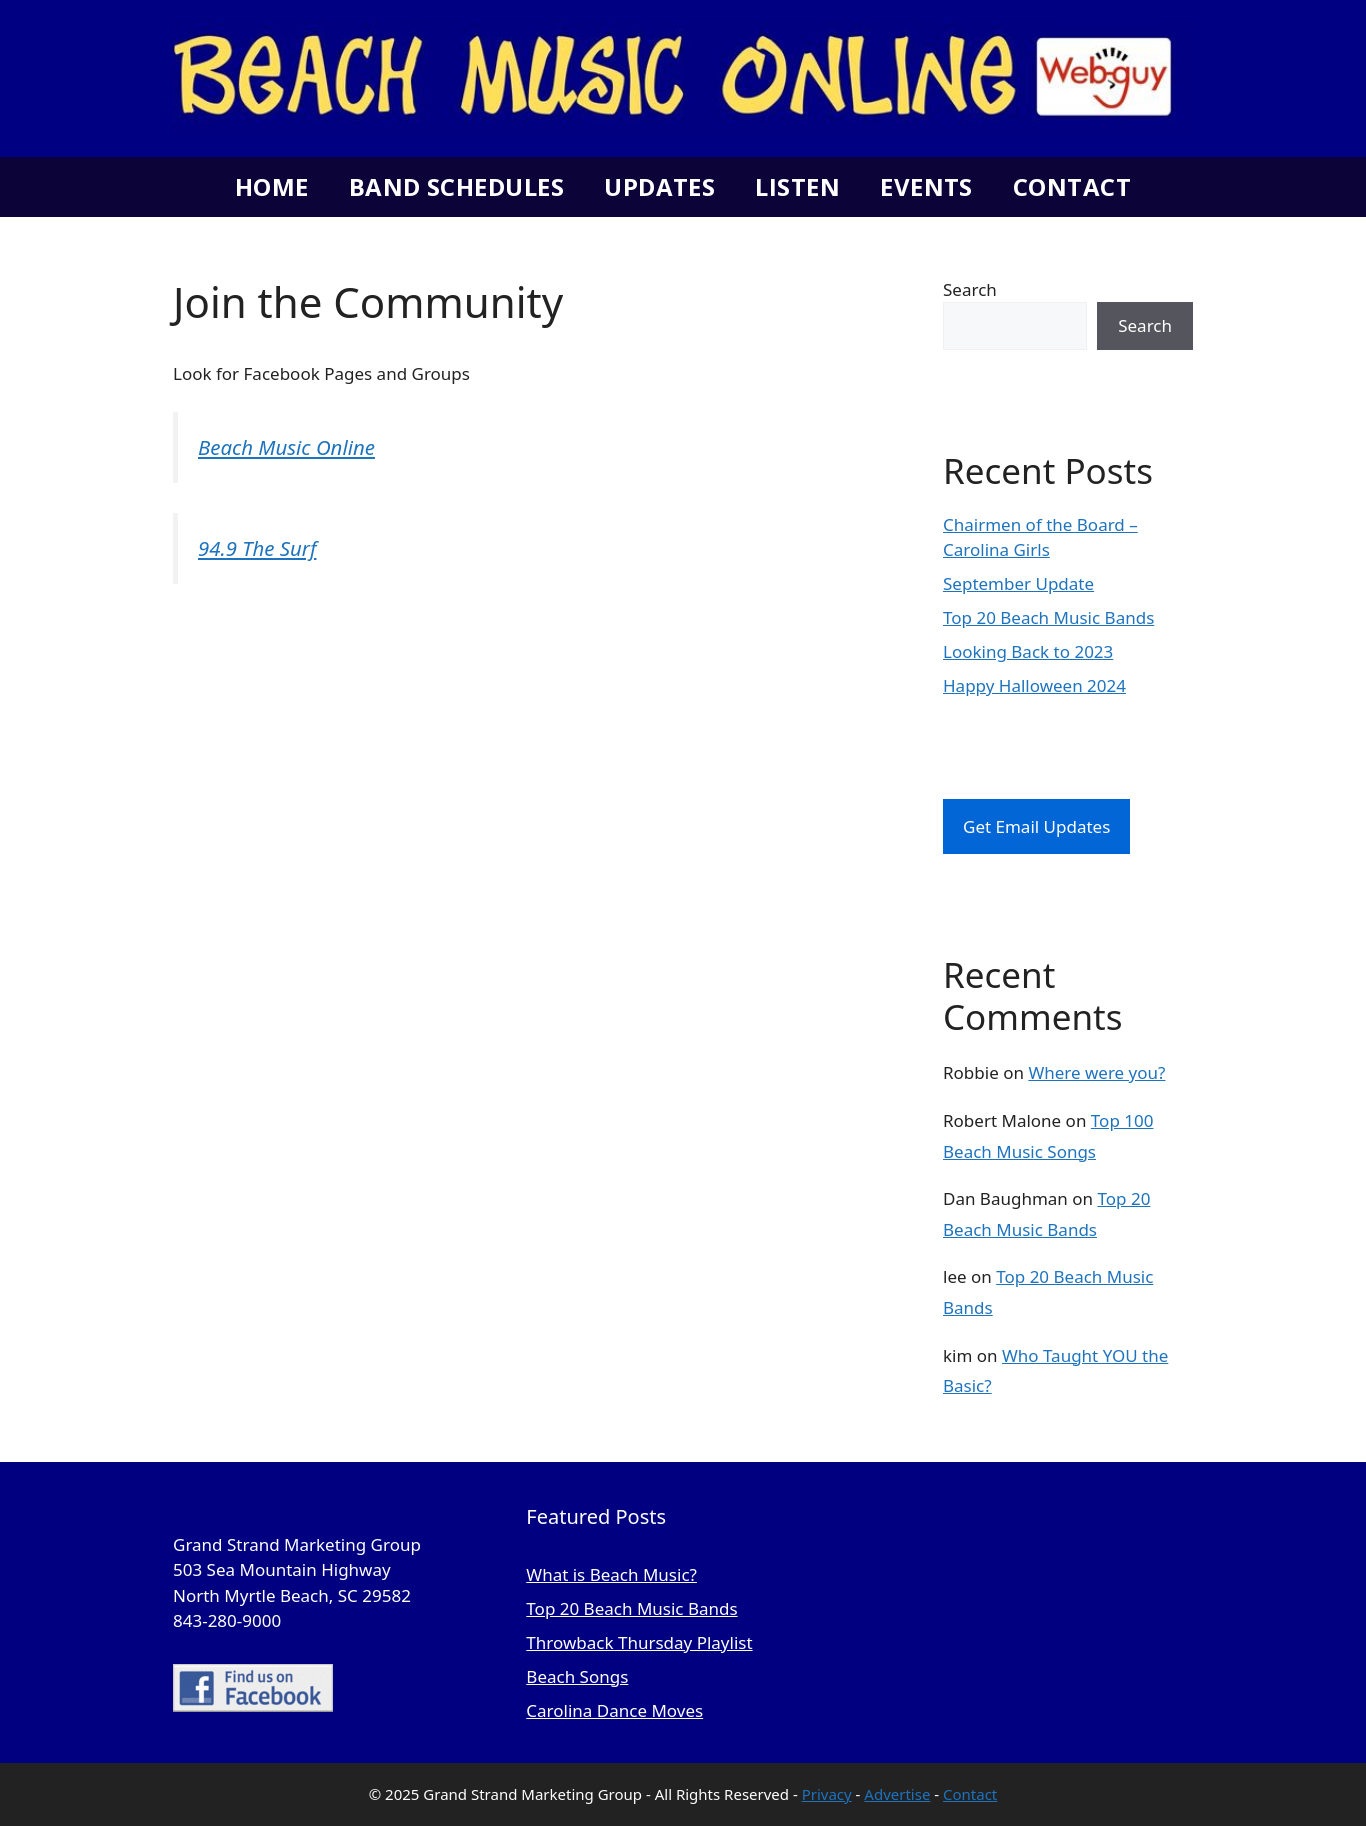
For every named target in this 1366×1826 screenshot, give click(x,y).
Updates (659, 186)
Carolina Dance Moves (614, 1710)
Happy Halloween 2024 (1034, 685)
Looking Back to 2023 (1028, 651)
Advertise (897, 1794)
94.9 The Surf (257, 548)
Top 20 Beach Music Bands (1048, 617)
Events (926, 186)
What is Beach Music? (611, 1574)
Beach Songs (577, 1676)
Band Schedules (456, 186)
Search (970, 289)
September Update (1018, 583)
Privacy (827, 1794)
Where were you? (1096, 1072)
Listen (797, 186)
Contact (1072, 186)
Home (272, 186)
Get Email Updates (1036, 826)
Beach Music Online (286, 447)
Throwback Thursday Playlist (639, 1642)
